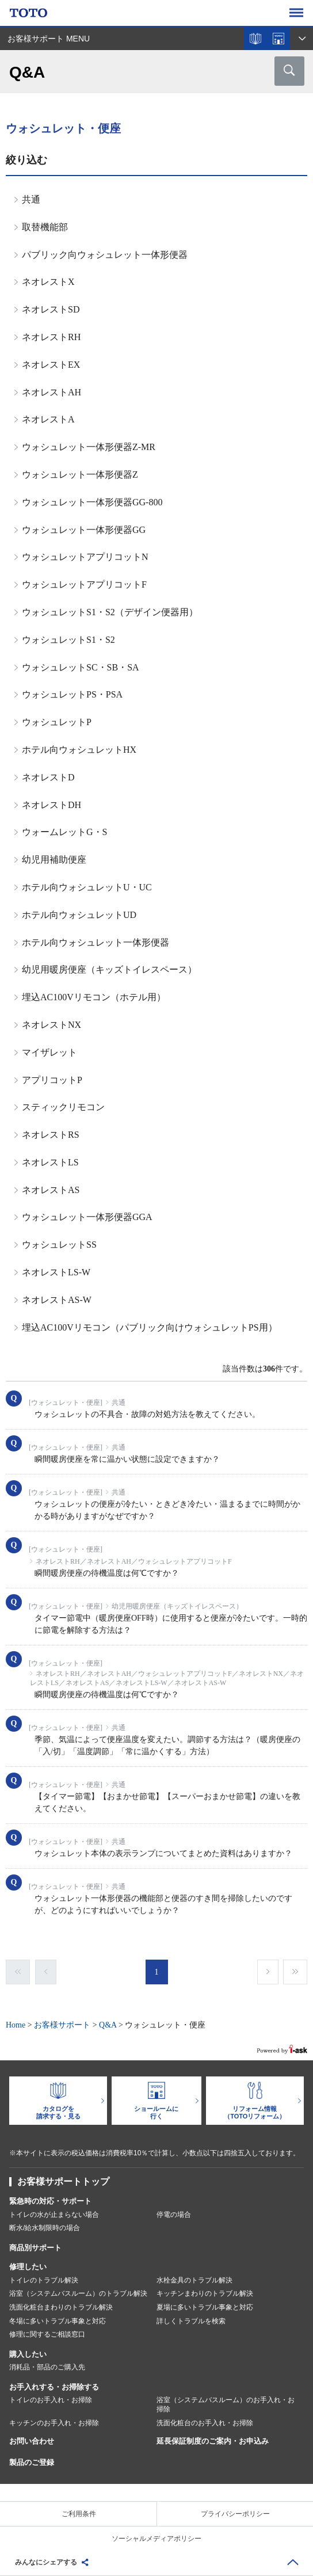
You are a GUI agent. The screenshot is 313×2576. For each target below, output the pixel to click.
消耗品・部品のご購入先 (47, 2367)
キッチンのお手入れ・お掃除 (54, 2423)
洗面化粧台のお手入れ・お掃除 (204, 2423)
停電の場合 (173, 2215)
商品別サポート (35, 2247)
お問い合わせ (31, 2441)
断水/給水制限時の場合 (44, 2228)
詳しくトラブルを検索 (191, 2321)
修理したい (28, 2266)
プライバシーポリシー (235, 2514)
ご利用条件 (79, 2514)
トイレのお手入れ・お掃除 (50, 2400)
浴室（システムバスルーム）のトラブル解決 (78, 2293)
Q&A (107, 2025)
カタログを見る (255, 38)
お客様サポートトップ (63, 2181)
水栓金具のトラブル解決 (194, 2280)
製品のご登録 (31, 2462)
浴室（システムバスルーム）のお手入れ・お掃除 (225, 2404)
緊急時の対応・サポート (50, 2201)
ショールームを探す (278, 38)
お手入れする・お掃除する (54, 2387)
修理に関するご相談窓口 (47, 2334)
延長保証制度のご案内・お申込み (212, 2441)
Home (15, 2025)
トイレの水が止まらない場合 (54, 2215)
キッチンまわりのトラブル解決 (204, 2293)
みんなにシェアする (46, 2562)
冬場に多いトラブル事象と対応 (57, 2321)
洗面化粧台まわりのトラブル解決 (61, 2307)
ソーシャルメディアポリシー (156, 2539)
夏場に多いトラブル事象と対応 (204, 2307)
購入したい (28, 2354)
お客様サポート (62, 2025)
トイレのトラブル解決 (43, 2280)
